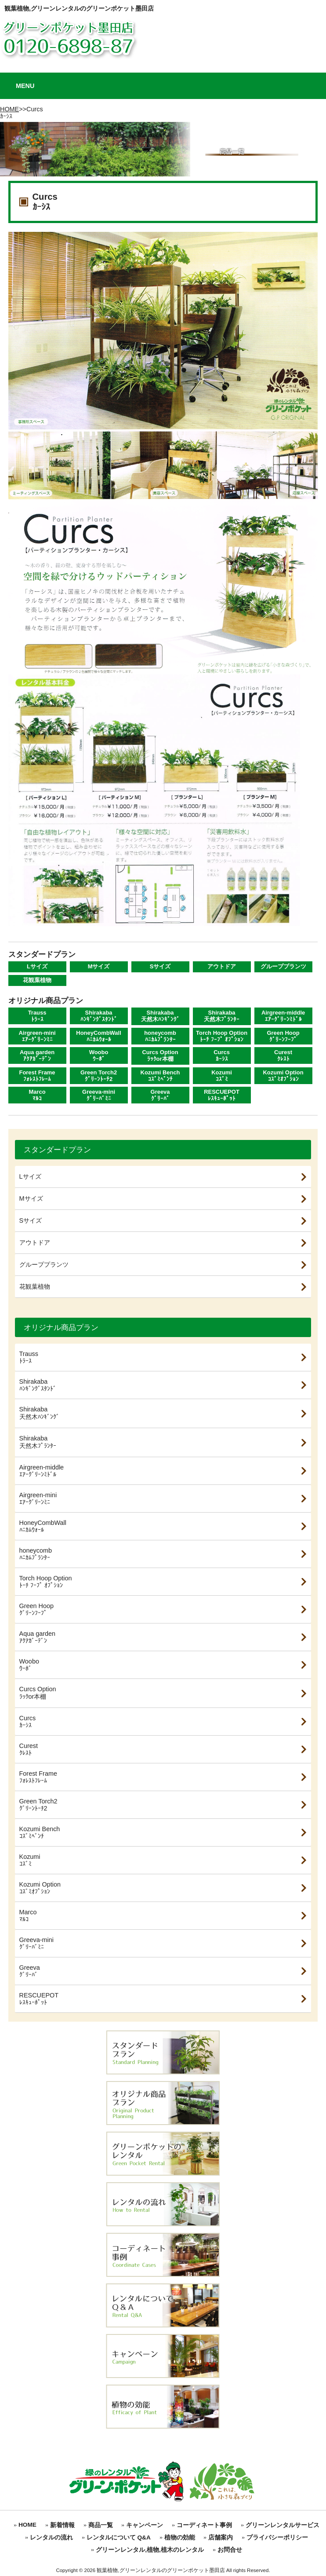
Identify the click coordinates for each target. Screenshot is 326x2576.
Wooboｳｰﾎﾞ (99, 1055)
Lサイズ (37, 966)
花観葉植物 (37, 980)
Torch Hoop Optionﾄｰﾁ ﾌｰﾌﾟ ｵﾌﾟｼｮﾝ (221, 1036)
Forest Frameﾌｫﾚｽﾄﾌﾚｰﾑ (37, 1075)
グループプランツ (283, 966)
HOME (9, 109)
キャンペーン (144, 2525)
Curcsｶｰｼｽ (222, 1055)
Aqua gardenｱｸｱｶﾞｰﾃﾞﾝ (37, 1055)
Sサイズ (160, 966)
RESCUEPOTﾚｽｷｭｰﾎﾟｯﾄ (221, 1095)
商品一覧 (100, 2525)
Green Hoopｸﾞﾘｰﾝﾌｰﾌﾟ (283, 1036)
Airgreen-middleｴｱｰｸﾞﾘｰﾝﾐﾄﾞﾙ (283, 1015)
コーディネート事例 (204, 2525)
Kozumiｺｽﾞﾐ (221, 1075)
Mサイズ (99, 966)
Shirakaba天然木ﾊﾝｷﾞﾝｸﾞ (160, 1015)
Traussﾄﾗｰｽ (37, 1015)
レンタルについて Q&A (119, 2537)
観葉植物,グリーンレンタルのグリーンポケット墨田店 (79, 8)
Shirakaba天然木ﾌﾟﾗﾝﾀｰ (221, 1015)
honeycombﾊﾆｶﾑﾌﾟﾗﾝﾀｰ (160, 1036)
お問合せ (229, 2550)
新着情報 (62, 2525)
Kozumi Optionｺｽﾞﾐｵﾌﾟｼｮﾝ (283, 1075)
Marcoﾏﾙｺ (37, 1095)
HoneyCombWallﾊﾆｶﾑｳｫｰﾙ (98, 1036)
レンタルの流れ (51, 2537)
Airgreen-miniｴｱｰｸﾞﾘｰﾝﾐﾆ (36, 1036)
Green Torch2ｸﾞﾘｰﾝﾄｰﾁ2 (98, 1075)
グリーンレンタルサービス (282, 2525)
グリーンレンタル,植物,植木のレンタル (150, 2550)
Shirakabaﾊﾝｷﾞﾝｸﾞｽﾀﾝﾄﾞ (98, 1015)
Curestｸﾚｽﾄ (283, 1055)
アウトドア (221, 966)
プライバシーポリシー (277, 2537)
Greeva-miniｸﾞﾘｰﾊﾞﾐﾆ (98, 1095)
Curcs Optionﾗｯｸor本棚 (160, 1055)
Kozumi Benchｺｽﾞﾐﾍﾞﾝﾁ (160, 1075)
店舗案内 (220, 2537)
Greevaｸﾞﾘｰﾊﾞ (160, 1095)
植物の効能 (179, 2537)
